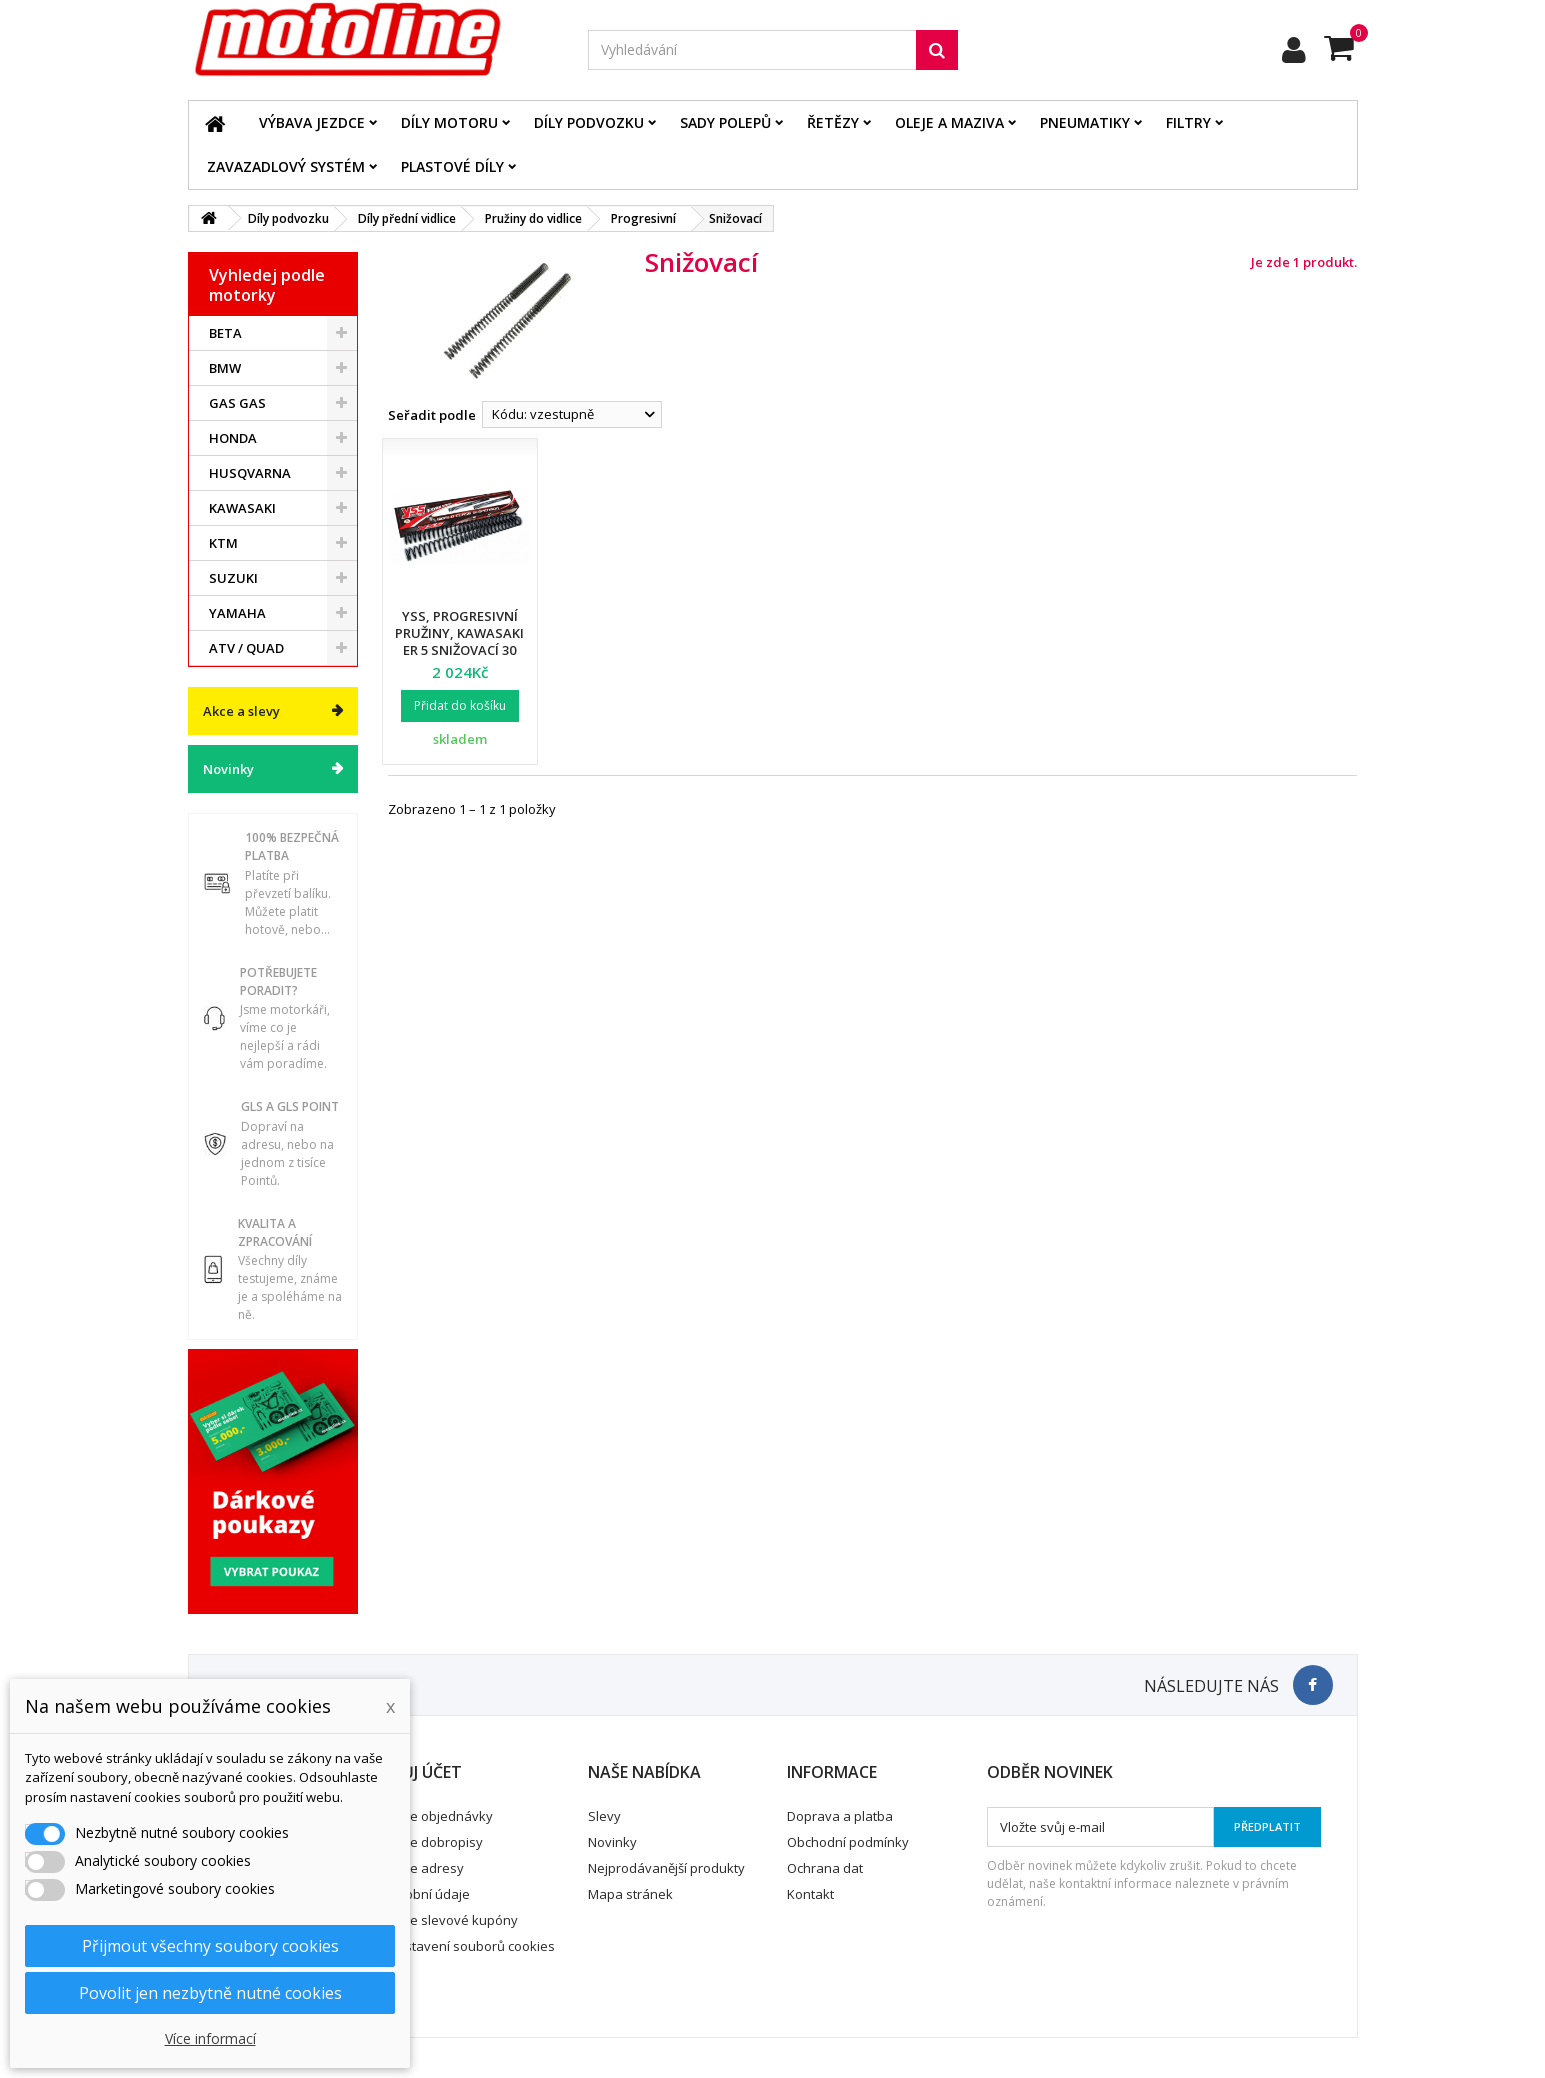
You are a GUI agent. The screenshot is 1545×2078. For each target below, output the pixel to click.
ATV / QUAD (246, 648)
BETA (225, 333)
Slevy (604, 1816)
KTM (223, 543)
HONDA (233, 438)
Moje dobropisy (435, 1842)
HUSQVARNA (250, 473)
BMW (225, 368)
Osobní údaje (429, 1894)
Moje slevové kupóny (453, 1920)
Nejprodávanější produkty (666, 1868)
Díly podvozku (589, 122)
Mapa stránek (630, 1894)
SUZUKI (233, 578)
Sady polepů (725, 122)
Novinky (228, 769)
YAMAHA (237, 613)
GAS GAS (237, 403)
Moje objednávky (440, 1816)
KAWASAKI (242, 508)
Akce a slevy (241, 711)
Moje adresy (426, 1868)
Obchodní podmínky (848, 1842)
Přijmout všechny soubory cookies (210, 1946)
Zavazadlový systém (286, 166)
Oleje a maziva (949, 122)
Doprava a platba (840, 1816)
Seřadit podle (432, 415)
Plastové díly (452, 166)
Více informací (210, 2038)
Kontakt (810, 1894)
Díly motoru (449, 122)
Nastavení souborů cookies (471, 1946)
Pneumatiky (1085, 122)
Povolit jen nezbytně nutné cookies (210, 1993)
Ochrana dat (825, 1868)
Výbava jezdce (312, 122)
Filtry (1188, 122)
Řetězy (833, 122)
